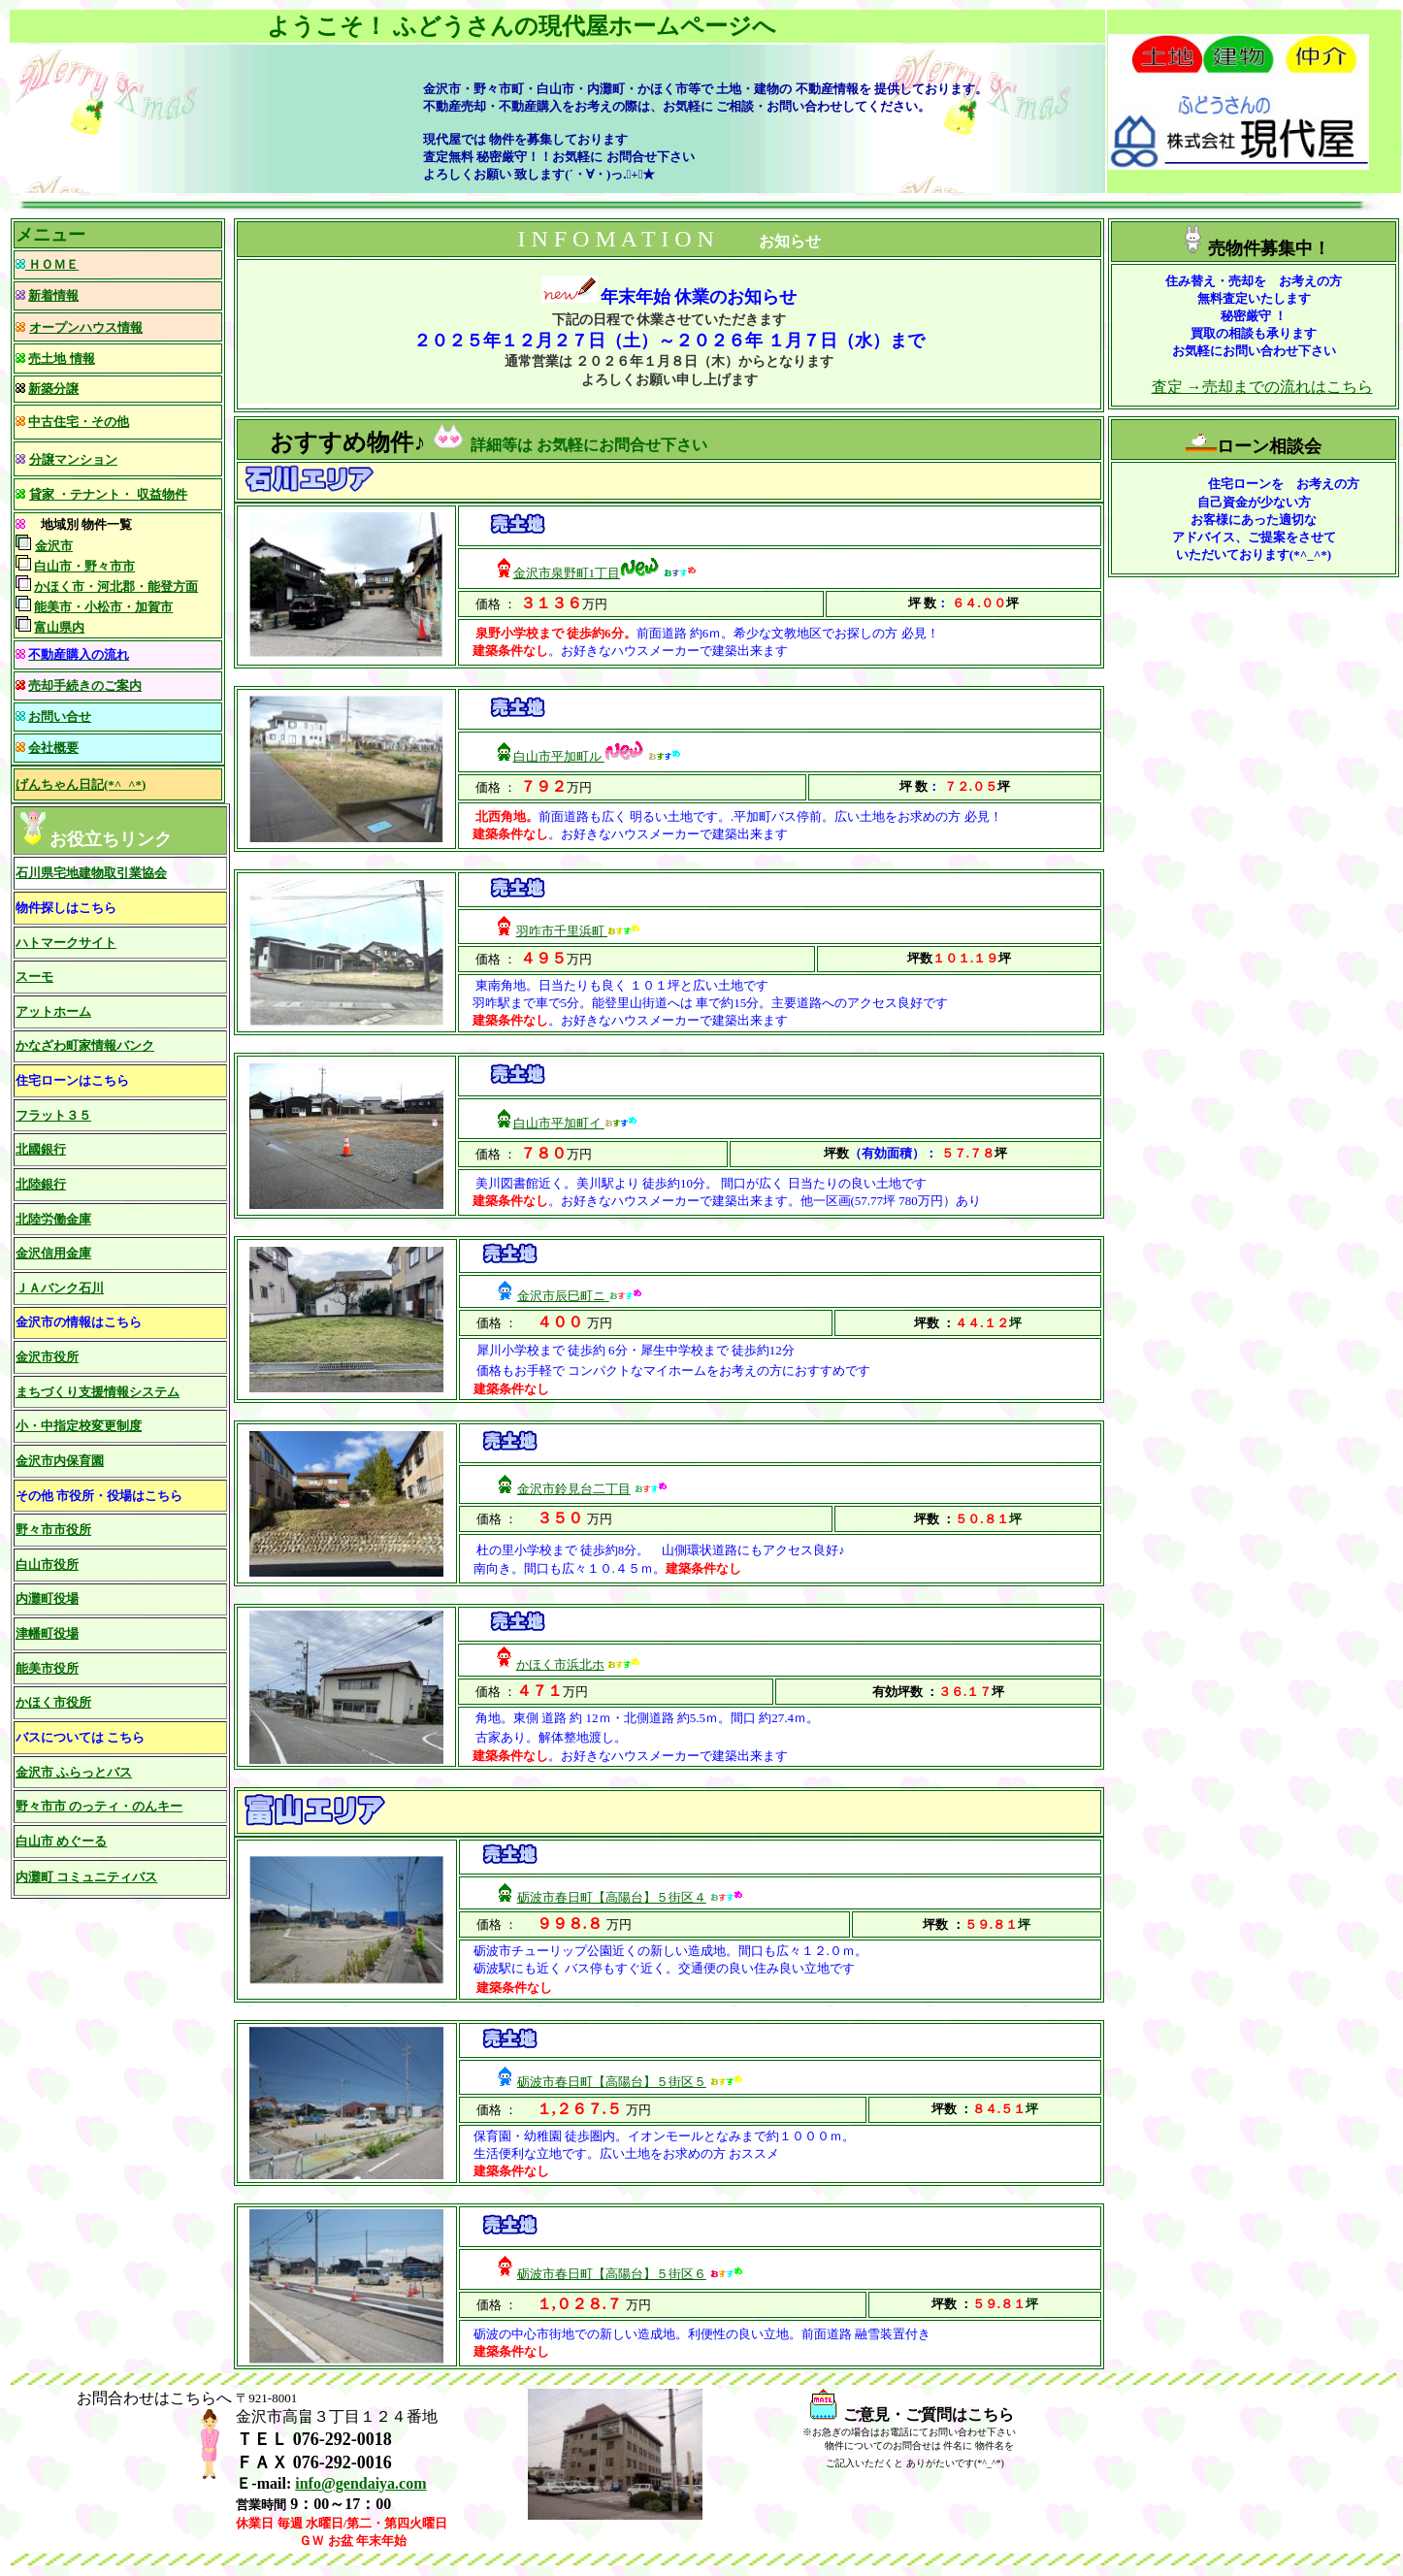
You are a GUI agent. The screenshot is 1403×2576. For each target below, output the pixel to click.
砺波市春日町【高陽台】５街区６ (611, 2273)
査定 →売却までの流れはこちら (1262, 386)
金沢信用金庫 (53, 1253)
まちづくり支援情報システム (97, 1392)
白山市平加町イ (558, 1123)
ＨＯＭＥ (52, 264)
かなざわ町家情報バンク (85, 1045)
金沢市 (54, 545)
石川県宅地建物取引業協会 (91, 872)
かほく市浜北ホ (560, 1664)
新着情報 (53, 295)
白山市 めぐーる (61, 1841)
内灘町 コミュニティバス (86, 1877)
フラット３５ (53, 1115)
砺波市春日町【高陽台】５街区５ (611, 2081)
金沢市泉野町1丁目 (567, 573)
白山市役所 (47, 1564)
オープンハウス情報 (86, 327)
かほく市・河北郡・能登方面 (116, 586)
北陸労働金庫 (53, 1219)
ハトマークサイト (66, 942)
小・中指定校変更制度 (79, 1425)
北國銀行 (41, 1149)
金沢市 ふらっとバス (74, 1772)
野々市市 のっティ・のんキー (99, 1806)
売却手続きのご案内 (85, 685)
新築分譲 (53, 388)
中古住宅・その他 (78, 421)
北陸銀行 (41, 1184)
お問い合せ (59, 716)
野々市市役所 (53, 1529)
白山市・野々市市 (84, 566)
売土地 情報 (61, 358)
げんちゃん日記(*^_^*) (81, 784)
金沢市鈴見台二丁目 (574, 1489)
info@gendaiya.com (360, 2483)
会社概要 (53, 747)
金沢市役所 (47, 1357)
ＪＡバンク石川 (60, 1288)
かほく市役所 (53, 1702)
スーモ (34, 976)
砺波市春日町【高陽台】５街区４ (611, 1897)
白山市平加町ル (558, 756)
